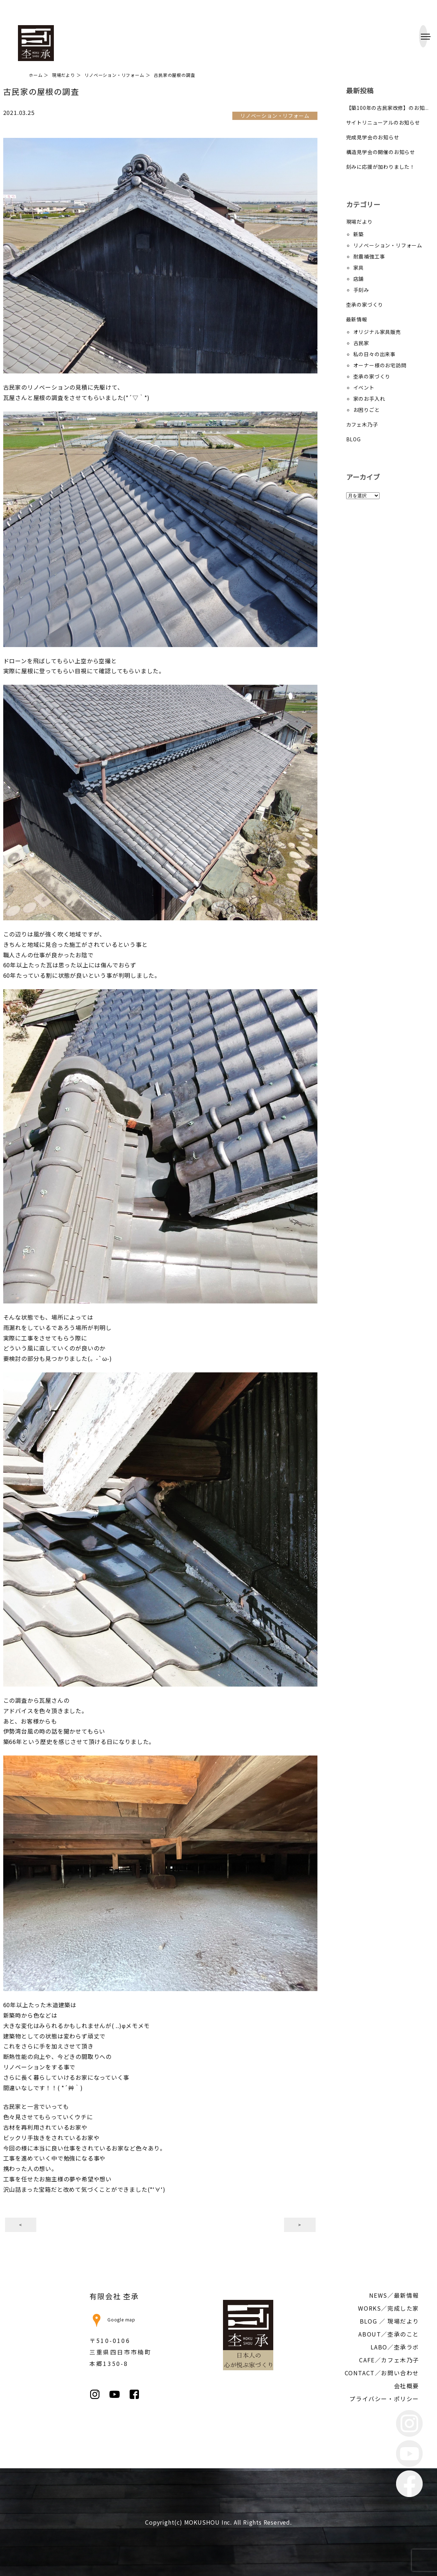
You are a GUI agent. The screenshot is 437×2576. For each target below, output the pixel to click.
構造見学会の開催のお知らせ (380, 151)
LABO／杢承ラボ (395, 2347)
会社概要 (406, 2385)
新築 (358, 234)
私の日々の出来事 (374, 354)
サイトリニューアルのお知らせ (383, 122)
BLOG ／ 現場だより (389, 2321)
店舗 (358, 278)
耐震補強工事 (369, 256)
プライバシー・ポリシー (384, 2398)
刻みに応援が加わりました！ (380, 166)
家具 (358, 267)
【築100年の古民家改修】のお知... (387, 107)
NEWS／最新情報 (394, 2295)
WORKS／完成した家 (388, 2308)
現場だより (359, 221)
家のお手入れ (369, 398)
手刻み (361, 289)
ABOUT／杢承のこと (388, 2334)
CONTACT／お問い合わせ (382, 2372)
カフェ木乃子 (362, 424)
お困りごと (366, 409)
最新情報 (356, 319)
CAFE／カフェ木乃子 (389, 2360)
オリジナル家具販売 (377, 331)
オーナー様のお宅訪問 (379, 365)
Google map (112, 2319)
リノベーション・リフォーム (387, 245)
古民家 (361, 343)
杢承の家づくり (364, 304)
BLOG (353, 439)
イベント (364, 387)
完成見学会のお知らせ (372, 137)
